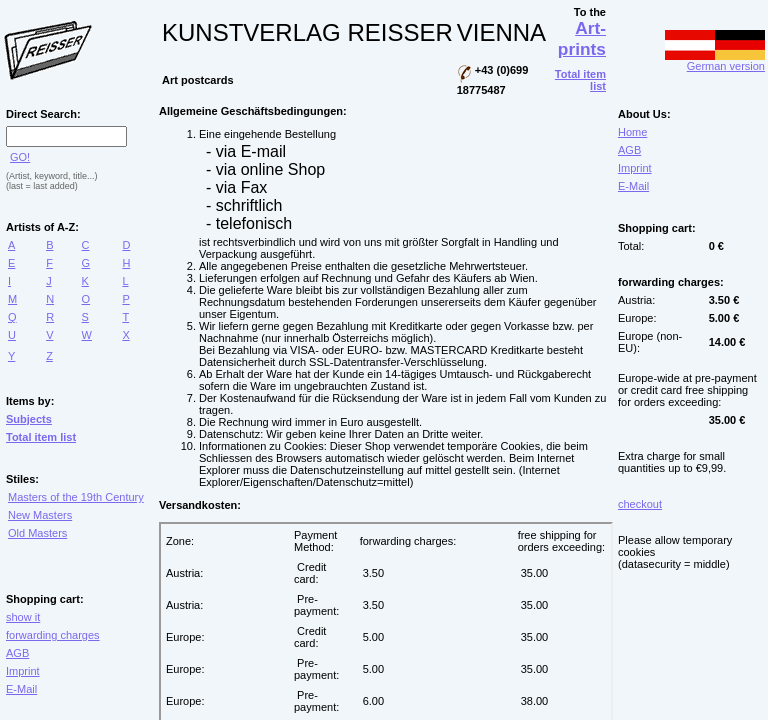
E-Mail (21, 689)
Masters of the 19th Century (76, 497)
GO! (20, 157)
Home (632, 132)
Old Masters (37, 533)
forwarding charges (53, 635)
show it (23, 617)
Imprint (23, 671)
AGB (17, 653)
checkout (640, 504)
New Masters (40, 515)
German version (715, 61)
